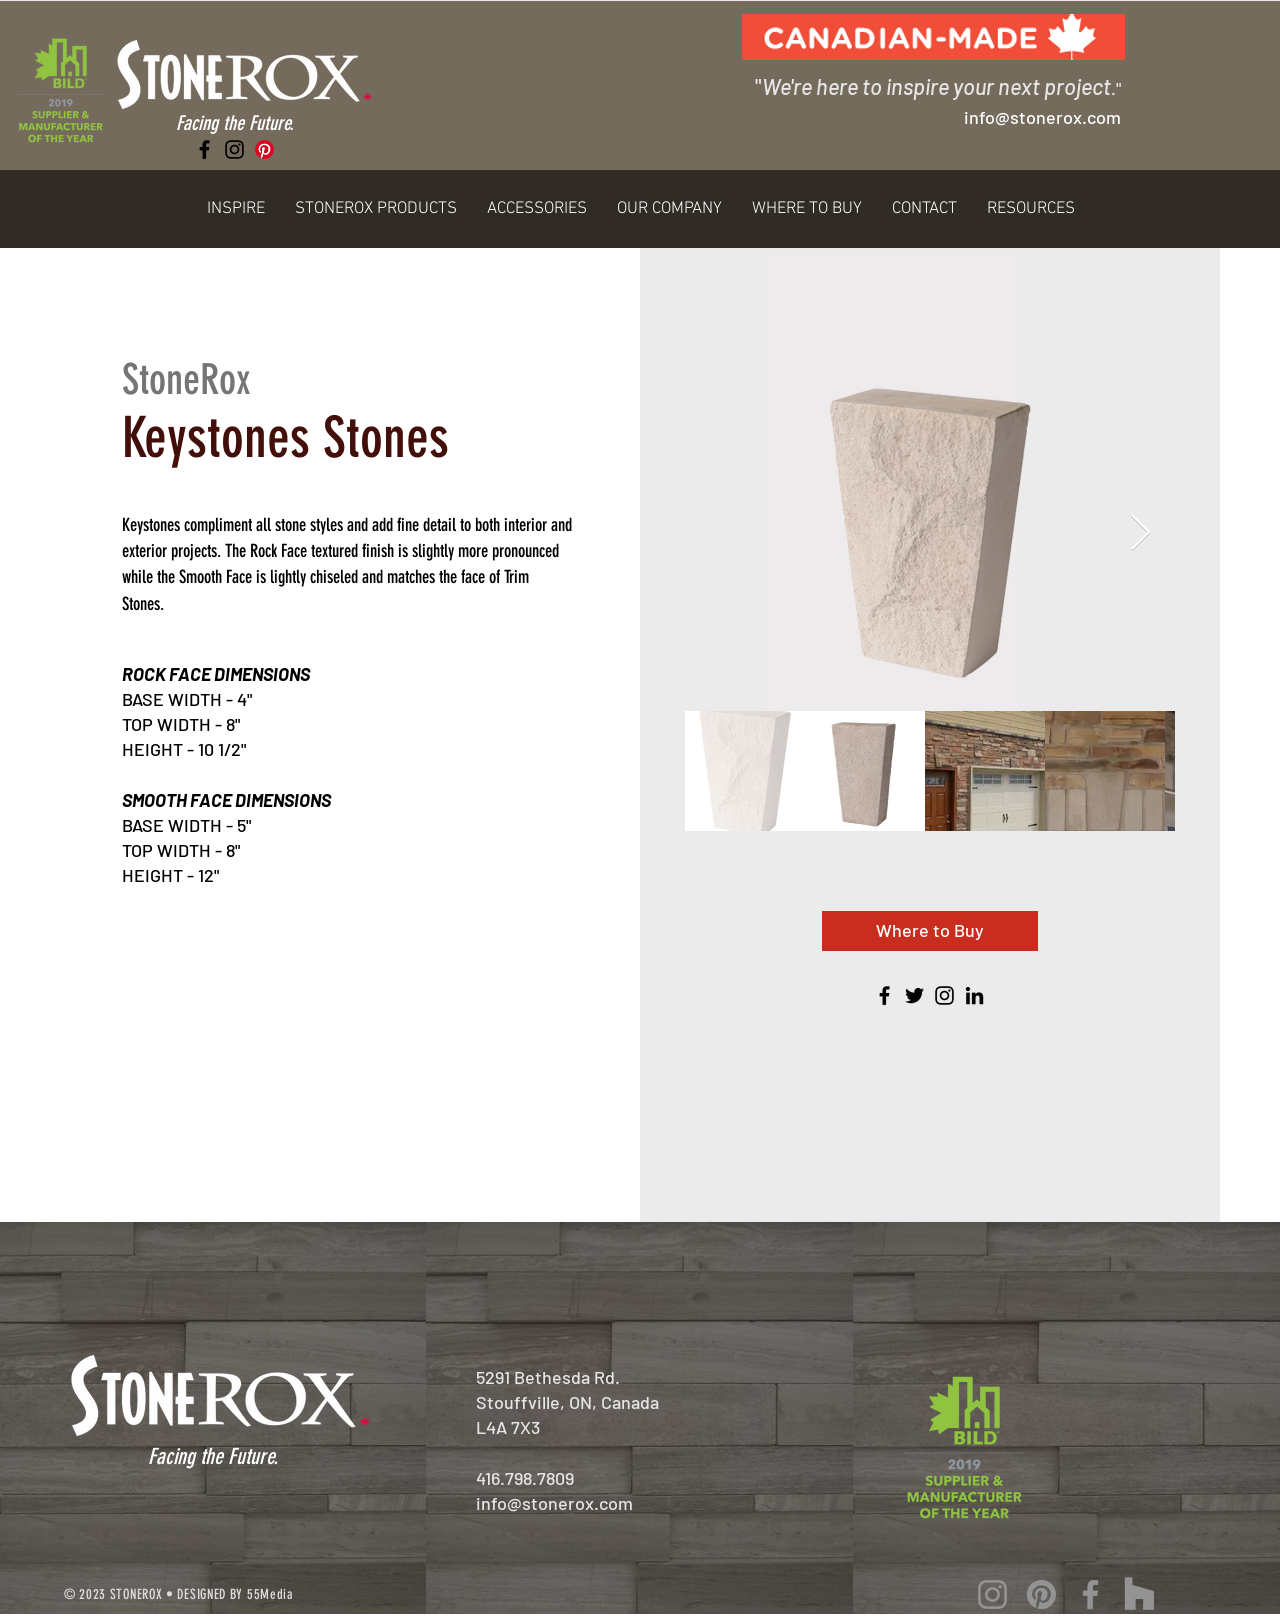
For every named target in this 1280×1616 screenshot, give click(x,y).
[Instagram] (234, 149)
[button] (236, 209)
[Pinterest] (264, 149)
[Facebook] (204, 149)
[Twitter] (914, 995)
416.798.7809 (525, 1478)
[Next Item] (1140, 533)
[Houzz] (1139, 1594)
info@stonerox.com (554, 1503)
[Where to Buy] (930, 931)
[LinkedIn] (974, 995)
